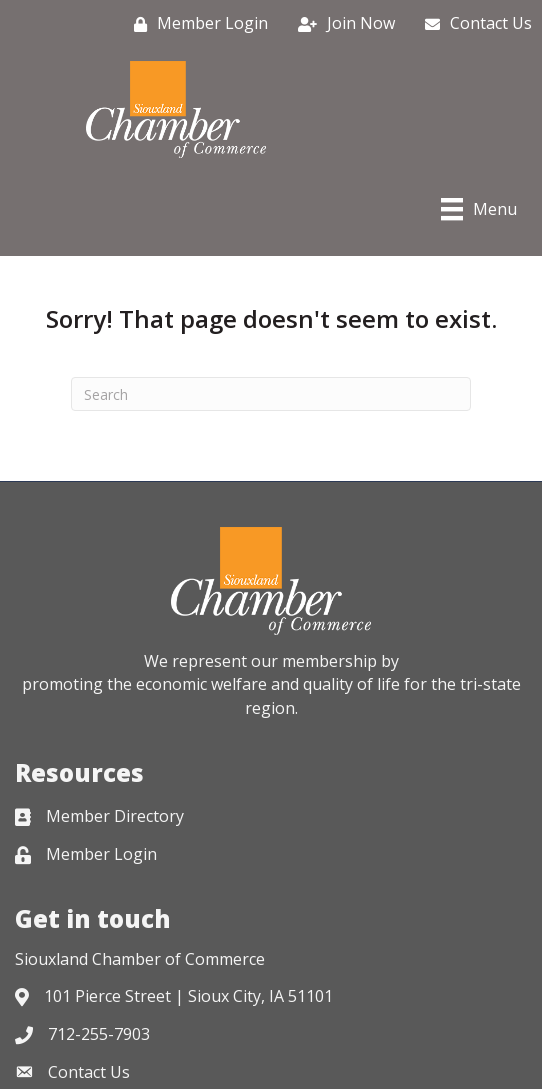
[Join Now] (341, 23)
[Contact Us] (473, 23)
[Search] (271, 394)
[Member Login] (196, 23)
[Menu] (479, 209)
